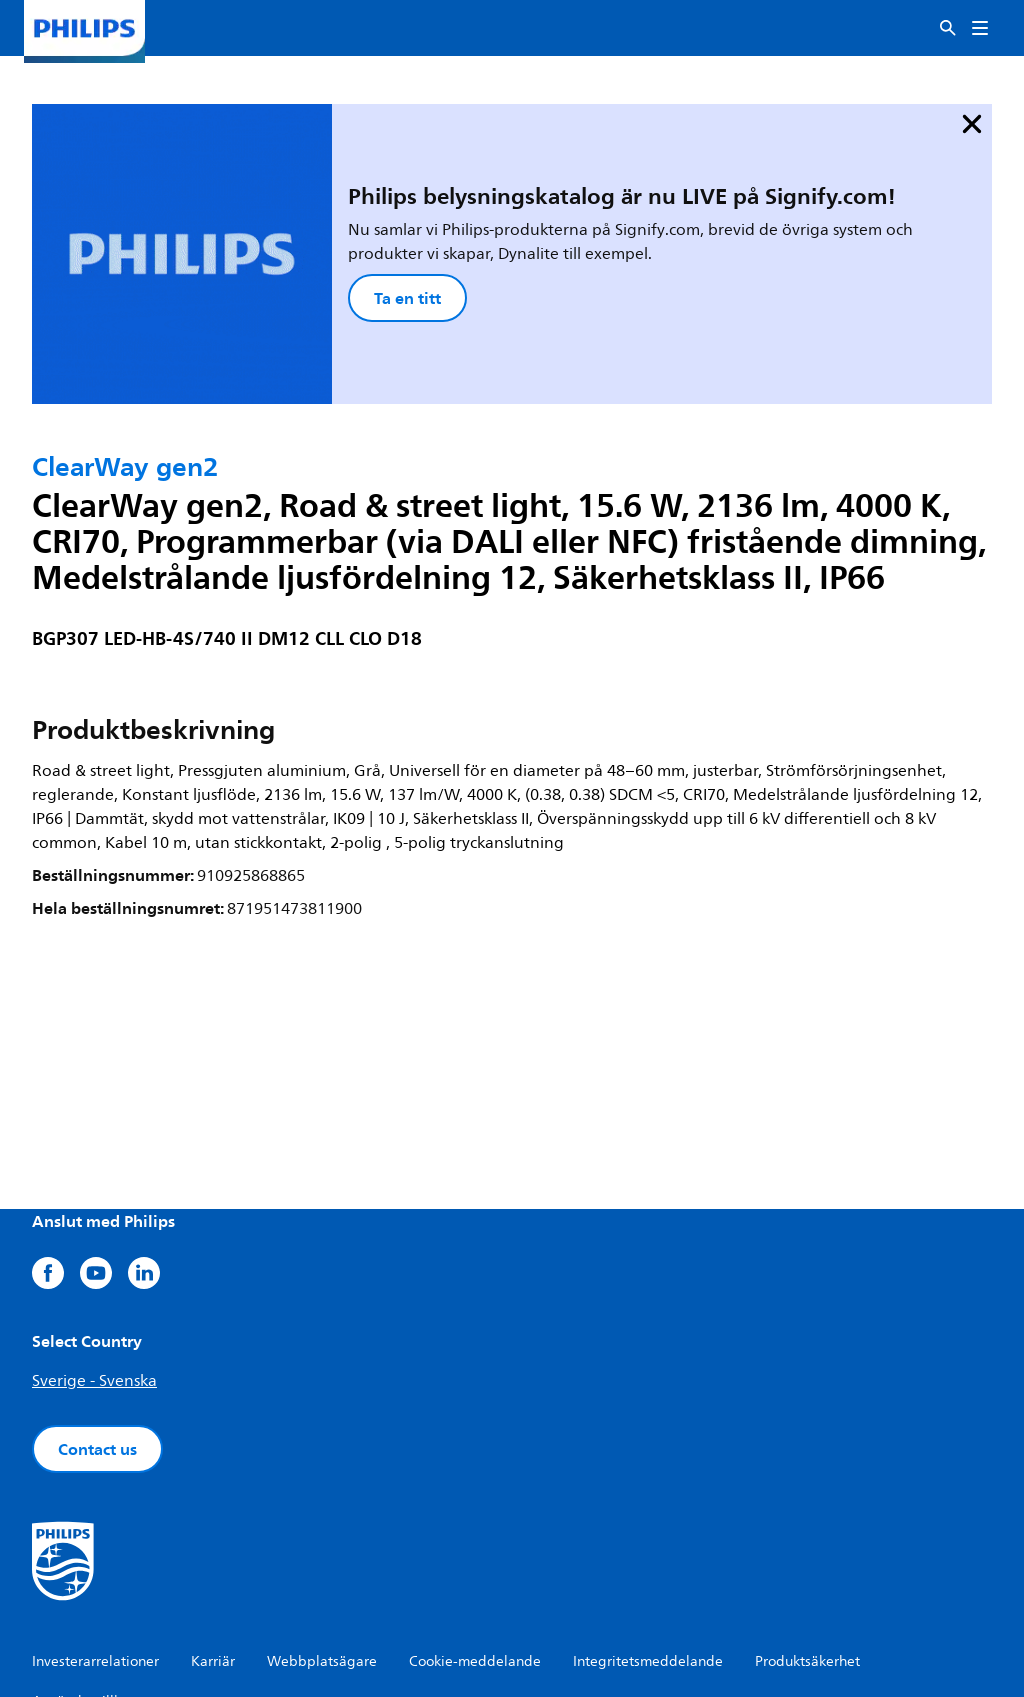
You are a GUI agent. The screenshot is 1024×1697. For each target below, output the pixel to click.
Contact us (97, 1325)
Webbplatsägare (322, 1537)
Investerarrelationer (95, 1537)
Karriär (213, 1537)
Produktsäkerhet (807, 1537)
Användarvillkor (83, 1577)
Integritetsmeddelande (648, 1537)
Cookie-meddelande (475, 1537)
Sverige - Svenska (94, 1257)
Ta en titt (283, 236)
